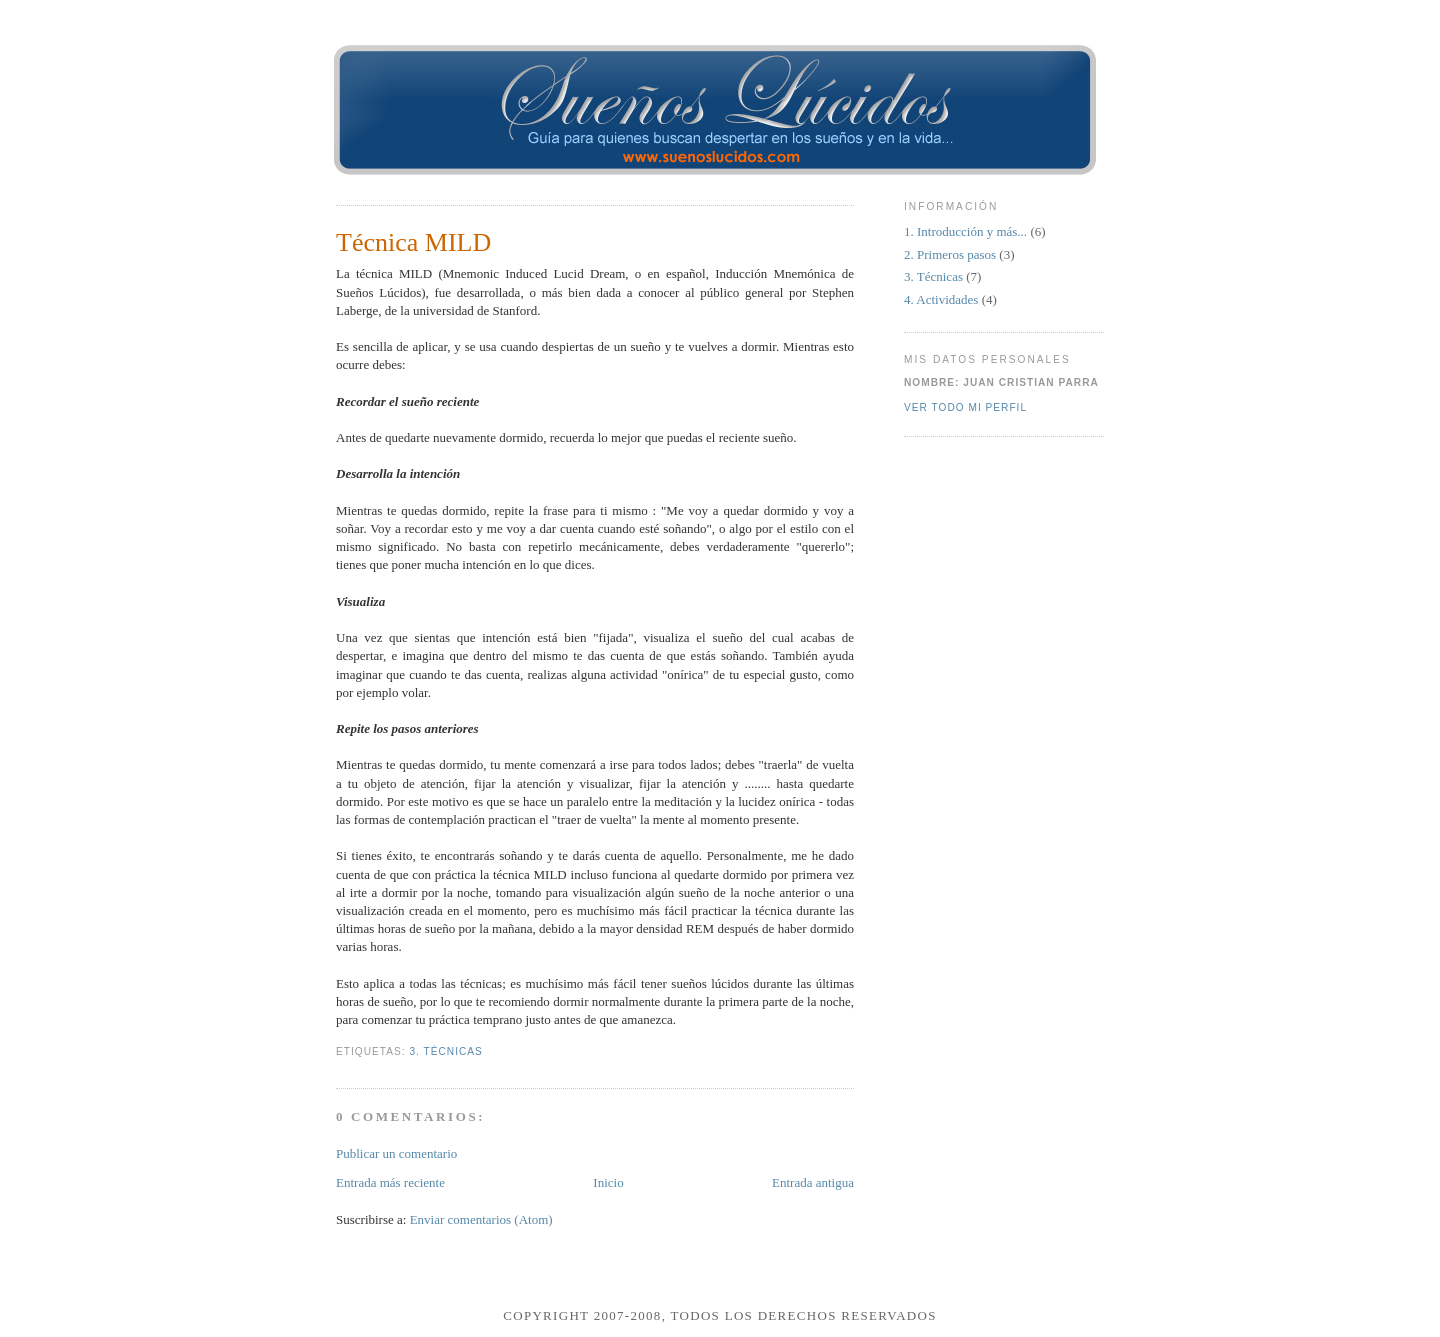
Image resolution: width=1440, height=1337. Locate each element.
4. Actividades (943, 299)
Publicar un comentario (396, 1153)
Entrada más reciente (390, 1182)
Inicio (608, 1182)
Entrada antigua (813, 1182)
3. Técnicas (445, 1051)
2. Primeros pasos (951, 254)
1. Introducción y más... (967, 231)
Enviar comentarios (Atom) (481, 1219)
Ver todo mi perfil (965, 407)
